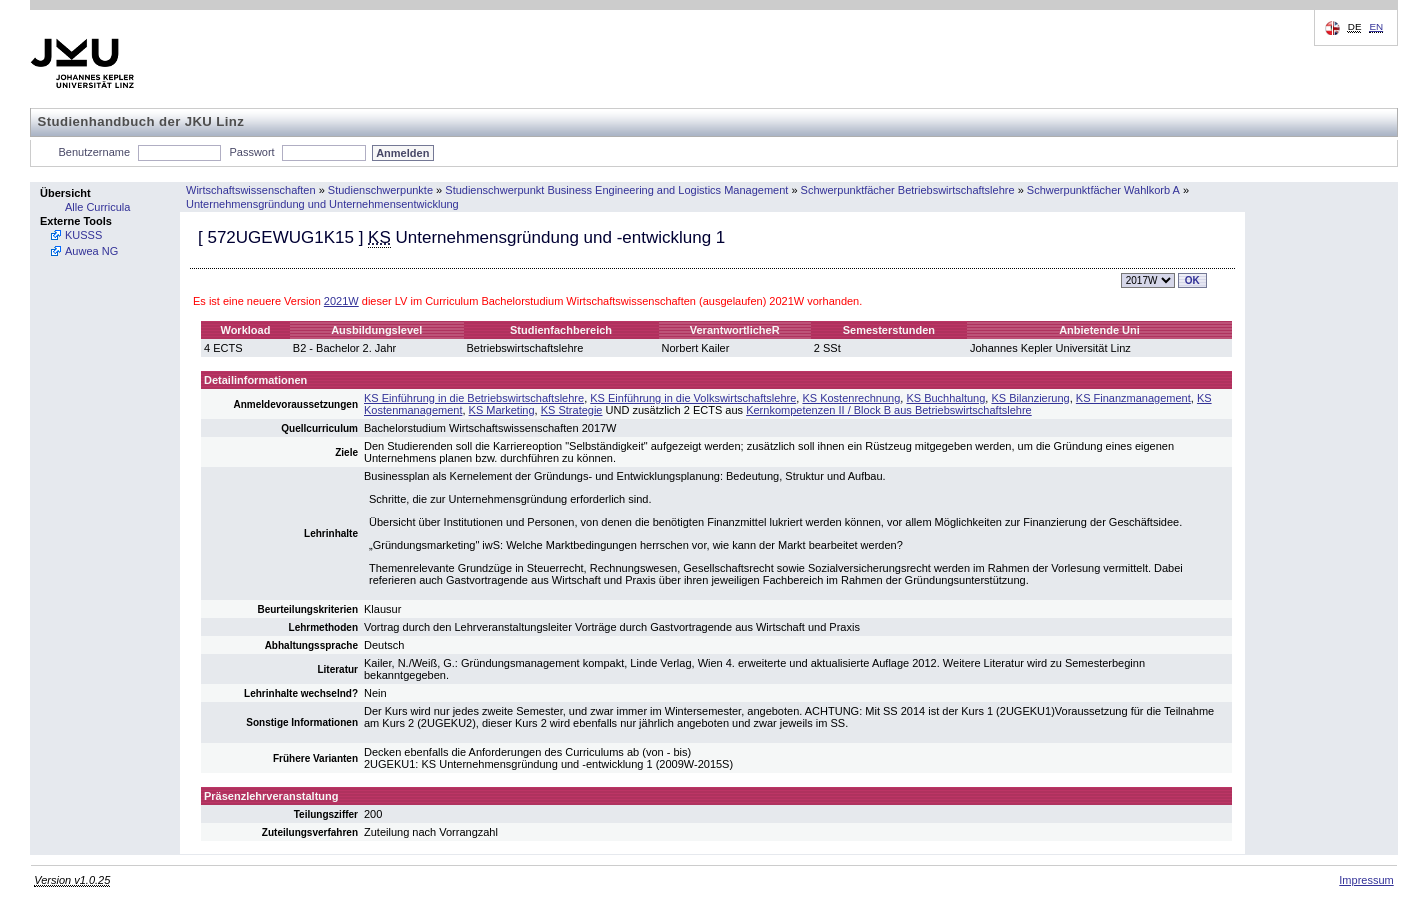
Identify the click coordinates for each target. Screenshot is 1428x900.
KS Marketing (502, 410)
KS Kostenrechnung (851, 398)
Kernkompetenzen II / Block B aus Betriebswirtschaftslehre (889, 410)
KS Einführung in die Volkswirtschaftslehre (693, 398)
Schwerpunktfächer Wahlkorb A (1103, 190)
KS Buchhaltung (945, 398)
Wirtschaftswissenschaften (251, 190)
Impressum (1366, 880)
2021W (341, 301)
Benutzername (95, 152)
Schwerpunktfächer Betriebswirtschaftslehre (908, 190)
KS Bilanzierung (1030, 398)
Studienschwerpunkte (380, 190)
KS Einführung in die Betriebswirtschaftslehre (474, 398)
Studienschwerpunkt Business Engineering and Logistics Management (616, 190)
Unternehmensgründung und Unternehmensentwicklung (322, 204)
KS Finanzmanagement (1133, 398)
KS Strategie (572, 410)
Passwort (251, 152)
